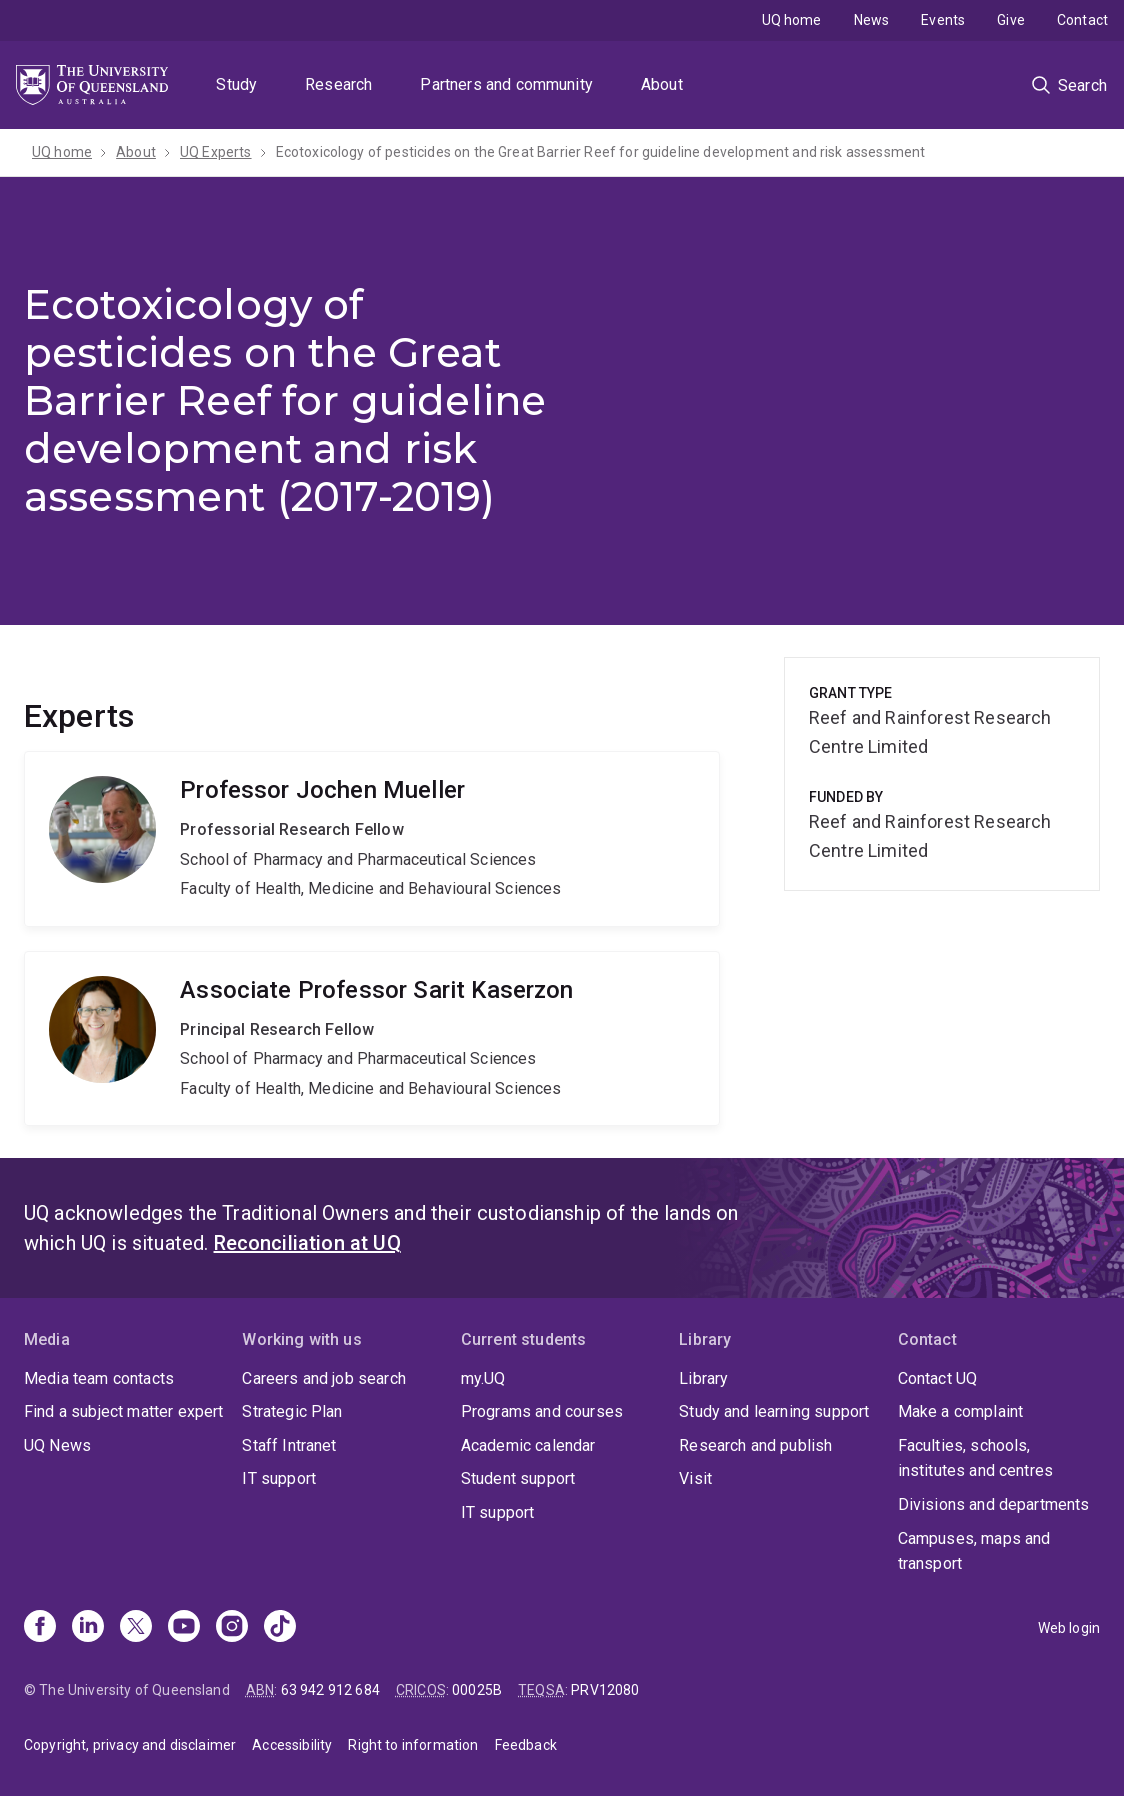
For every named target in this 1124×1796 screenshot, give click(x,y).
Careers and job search (324, 1378)
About (662, 84)
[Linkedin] (88, 1628)
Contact (1082, 20)
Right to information (413, 1745)
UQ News (57, 1445)
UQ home (792, 20)
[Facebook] (40, 1628)
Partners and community (506, 84)
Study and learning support (774, 1411)
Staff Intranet (289, 1445)
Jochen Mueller (372, 839)
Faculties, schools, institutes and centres (976, 1458)
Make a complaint (961, 1411)
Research (338, 84)
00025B (477, 1690)
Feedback (526, 1745)
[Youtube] (184, 1628)
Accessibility (292, 1745)
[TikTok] (280, 1628)
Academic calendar (528, 1445)
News (872, 20)
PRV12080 (605, 1690)
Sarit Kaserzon (372, 1039)
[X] (136, 1628)
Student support (518, 1478)
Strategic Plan (292, 1411)
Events (943, 20)
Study (236, 84)
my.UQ (483, 1378)
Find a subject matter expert (123, 1411)
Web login (1069, 1628)
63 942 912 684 (330, 1690)
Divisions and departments (994, 1504)
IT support (279, 1478)
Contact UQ (938, 1378)
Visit (695, 1478)
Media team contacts (99, 1378)
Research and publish (755, 1445)
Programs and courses (542, 1411)
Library (703, 1378)
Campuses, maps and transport (974, 1551)
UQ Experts (216, 152)
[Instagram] (232, 1628)
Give (1011, 20)
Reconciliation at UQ (307, 1243)
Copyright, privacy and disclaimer (130, 1745)
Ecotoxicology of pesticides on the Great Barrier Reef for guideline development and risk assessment (601, 152)
